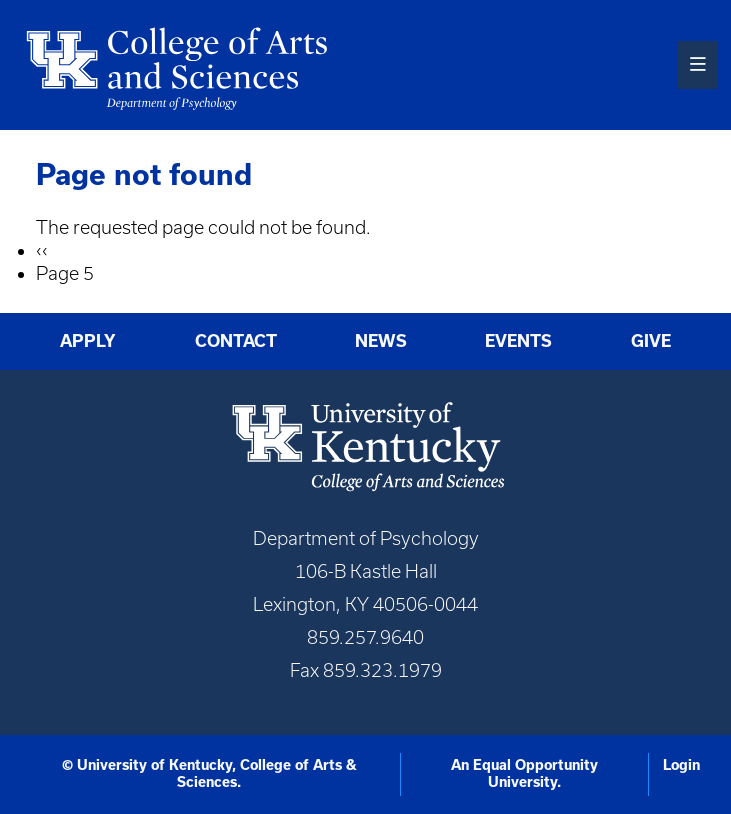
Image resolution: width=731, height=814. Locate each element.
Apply (88, 341)
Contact (236, 341)
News (381, 341)
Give (651, 341)
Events (518, 341)
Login (681, 765)
